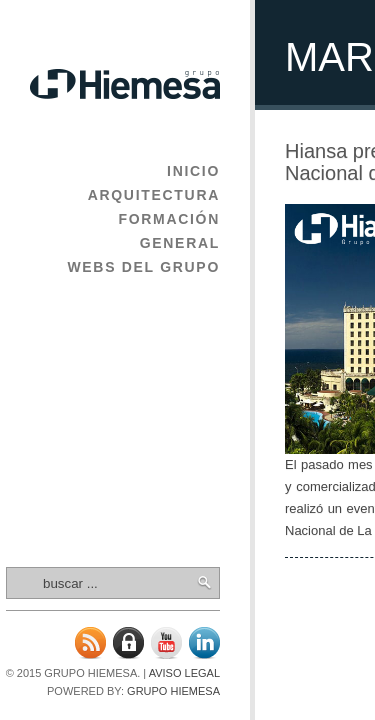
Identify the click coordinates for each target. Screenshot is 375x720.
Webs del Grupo (143, 267)
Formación (169, 219)
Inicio (193, 171)
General (180, 243)
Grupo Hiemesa (173, 691)
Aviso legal (184, 673)
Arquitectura (154, 195)
